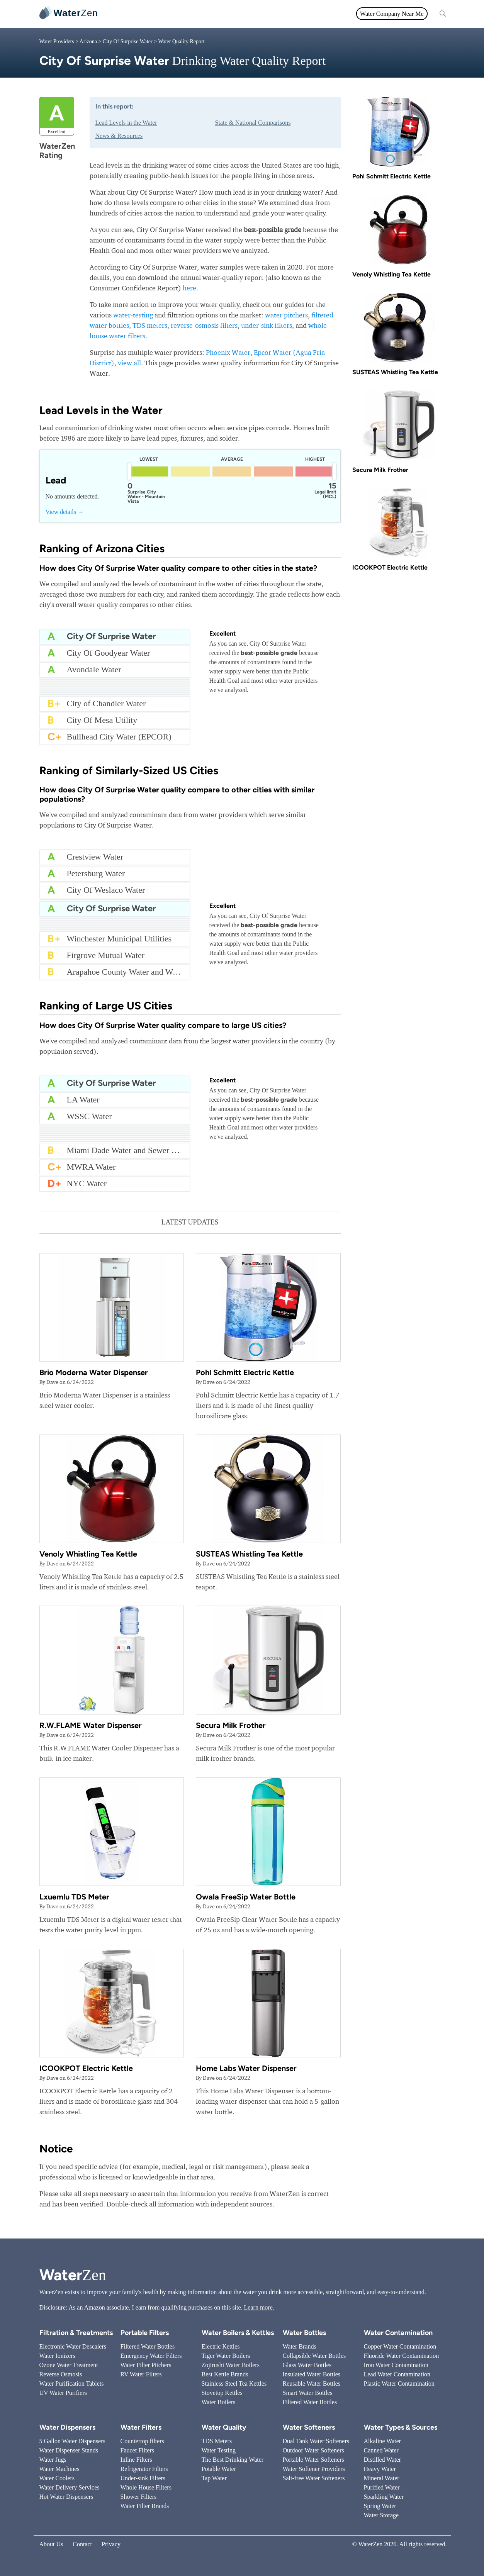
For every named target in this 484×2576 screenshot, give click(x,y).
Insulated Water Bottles (312, 2374)
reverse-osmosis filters (204, 325)
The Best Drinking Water (233, 2459)
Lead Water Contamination (397, 2374)
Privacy (111, 2544)
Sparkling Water (384, 2496)
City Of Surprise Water (128, 41)
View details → (65, 512)
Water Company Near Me (391, 13)
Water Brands (299, 2346)
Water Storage (381, 2515)
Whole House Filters (146, 2487)
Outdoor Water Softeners (313, 2450)
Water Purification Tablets (71, 2383)
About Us (51, 2544)
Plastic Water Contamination (399, 2383)
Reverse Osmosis (60, 2374)
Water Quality (202, 13)
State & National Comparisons (253, 122)
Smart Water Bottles (308, 2392)
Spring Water (380, 2506)
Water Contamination (398, 2332)
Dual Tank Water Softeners (316, 2441)
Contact (82, 2544)
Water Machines (59, 2469)
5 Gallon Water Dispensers (72, 2441)
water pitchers (286, 315)
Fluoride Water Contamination (401, 2355)
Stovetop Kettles (222, 2392)
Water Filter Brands (145, 2506)
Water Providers (56, 41)
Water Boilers (219, 2402)
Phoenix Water (228, 352)
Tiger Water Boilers (226, 2355)
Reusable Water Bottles (312, 2383)
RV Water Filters (141, 2374)
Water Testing (219, 2450)
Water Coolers (57, 2478)
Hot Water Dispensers (66, 2496)
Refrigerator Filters (144, 2469)
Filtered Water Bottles (148, 2346)
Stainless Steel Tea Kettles (234, 2383)
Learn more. (259, 2307)
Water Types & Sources (400, 2427)
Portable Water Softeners (313, 2459)
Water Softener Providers (314, 2469)
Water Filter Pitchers (146, 2365)
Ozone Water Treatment (68, 2365)
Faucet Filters (138, 2450)
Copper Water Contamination (400, 2346)
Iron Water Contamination (396, 2365)
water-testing (133, 315)
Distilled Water (382, 2459)
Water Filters (160, 13)
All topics (122, 13)
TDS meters (149, 325)
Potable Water (219, 2469)
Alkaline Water (382, 2441)
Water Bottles (304, 2332)
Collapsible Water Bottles (314, 2355)
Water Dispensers (67, 2427)
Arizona (88, 41)
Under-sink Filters (143, 2478)
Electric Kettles (221, 2346)
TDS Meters (217, 2441)
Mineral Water (381, 2478)
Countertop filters (142, 2441)
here (189, 288)
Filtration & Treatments (258, 13)
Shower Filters (139, 2496)
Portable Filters (145, 2332)
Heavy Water (380, 2469)
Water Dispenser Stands (68, 2450)
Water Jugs (52, 2459)
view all (129, 363)
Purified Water (382, 2487)
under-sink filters (266, 325)
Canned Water (381, 2450)
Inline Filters (136, 2459)
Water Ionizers (57, 2355)
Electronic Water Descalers (72, 2346)
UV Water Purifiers (63, 2392)
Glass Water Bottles (307, 2365)
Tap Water (214, 2478)
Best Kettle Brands (225, 2374)
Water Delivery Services (69, 2487)
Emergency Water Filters (151, 2355)
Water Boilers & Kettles (238, 2332)
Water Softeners (309, 2427)
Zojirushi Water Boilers (231, 2365)
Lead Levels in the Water (126, 122)
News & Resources (119, 135)
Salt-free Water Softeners (314, 2478)
